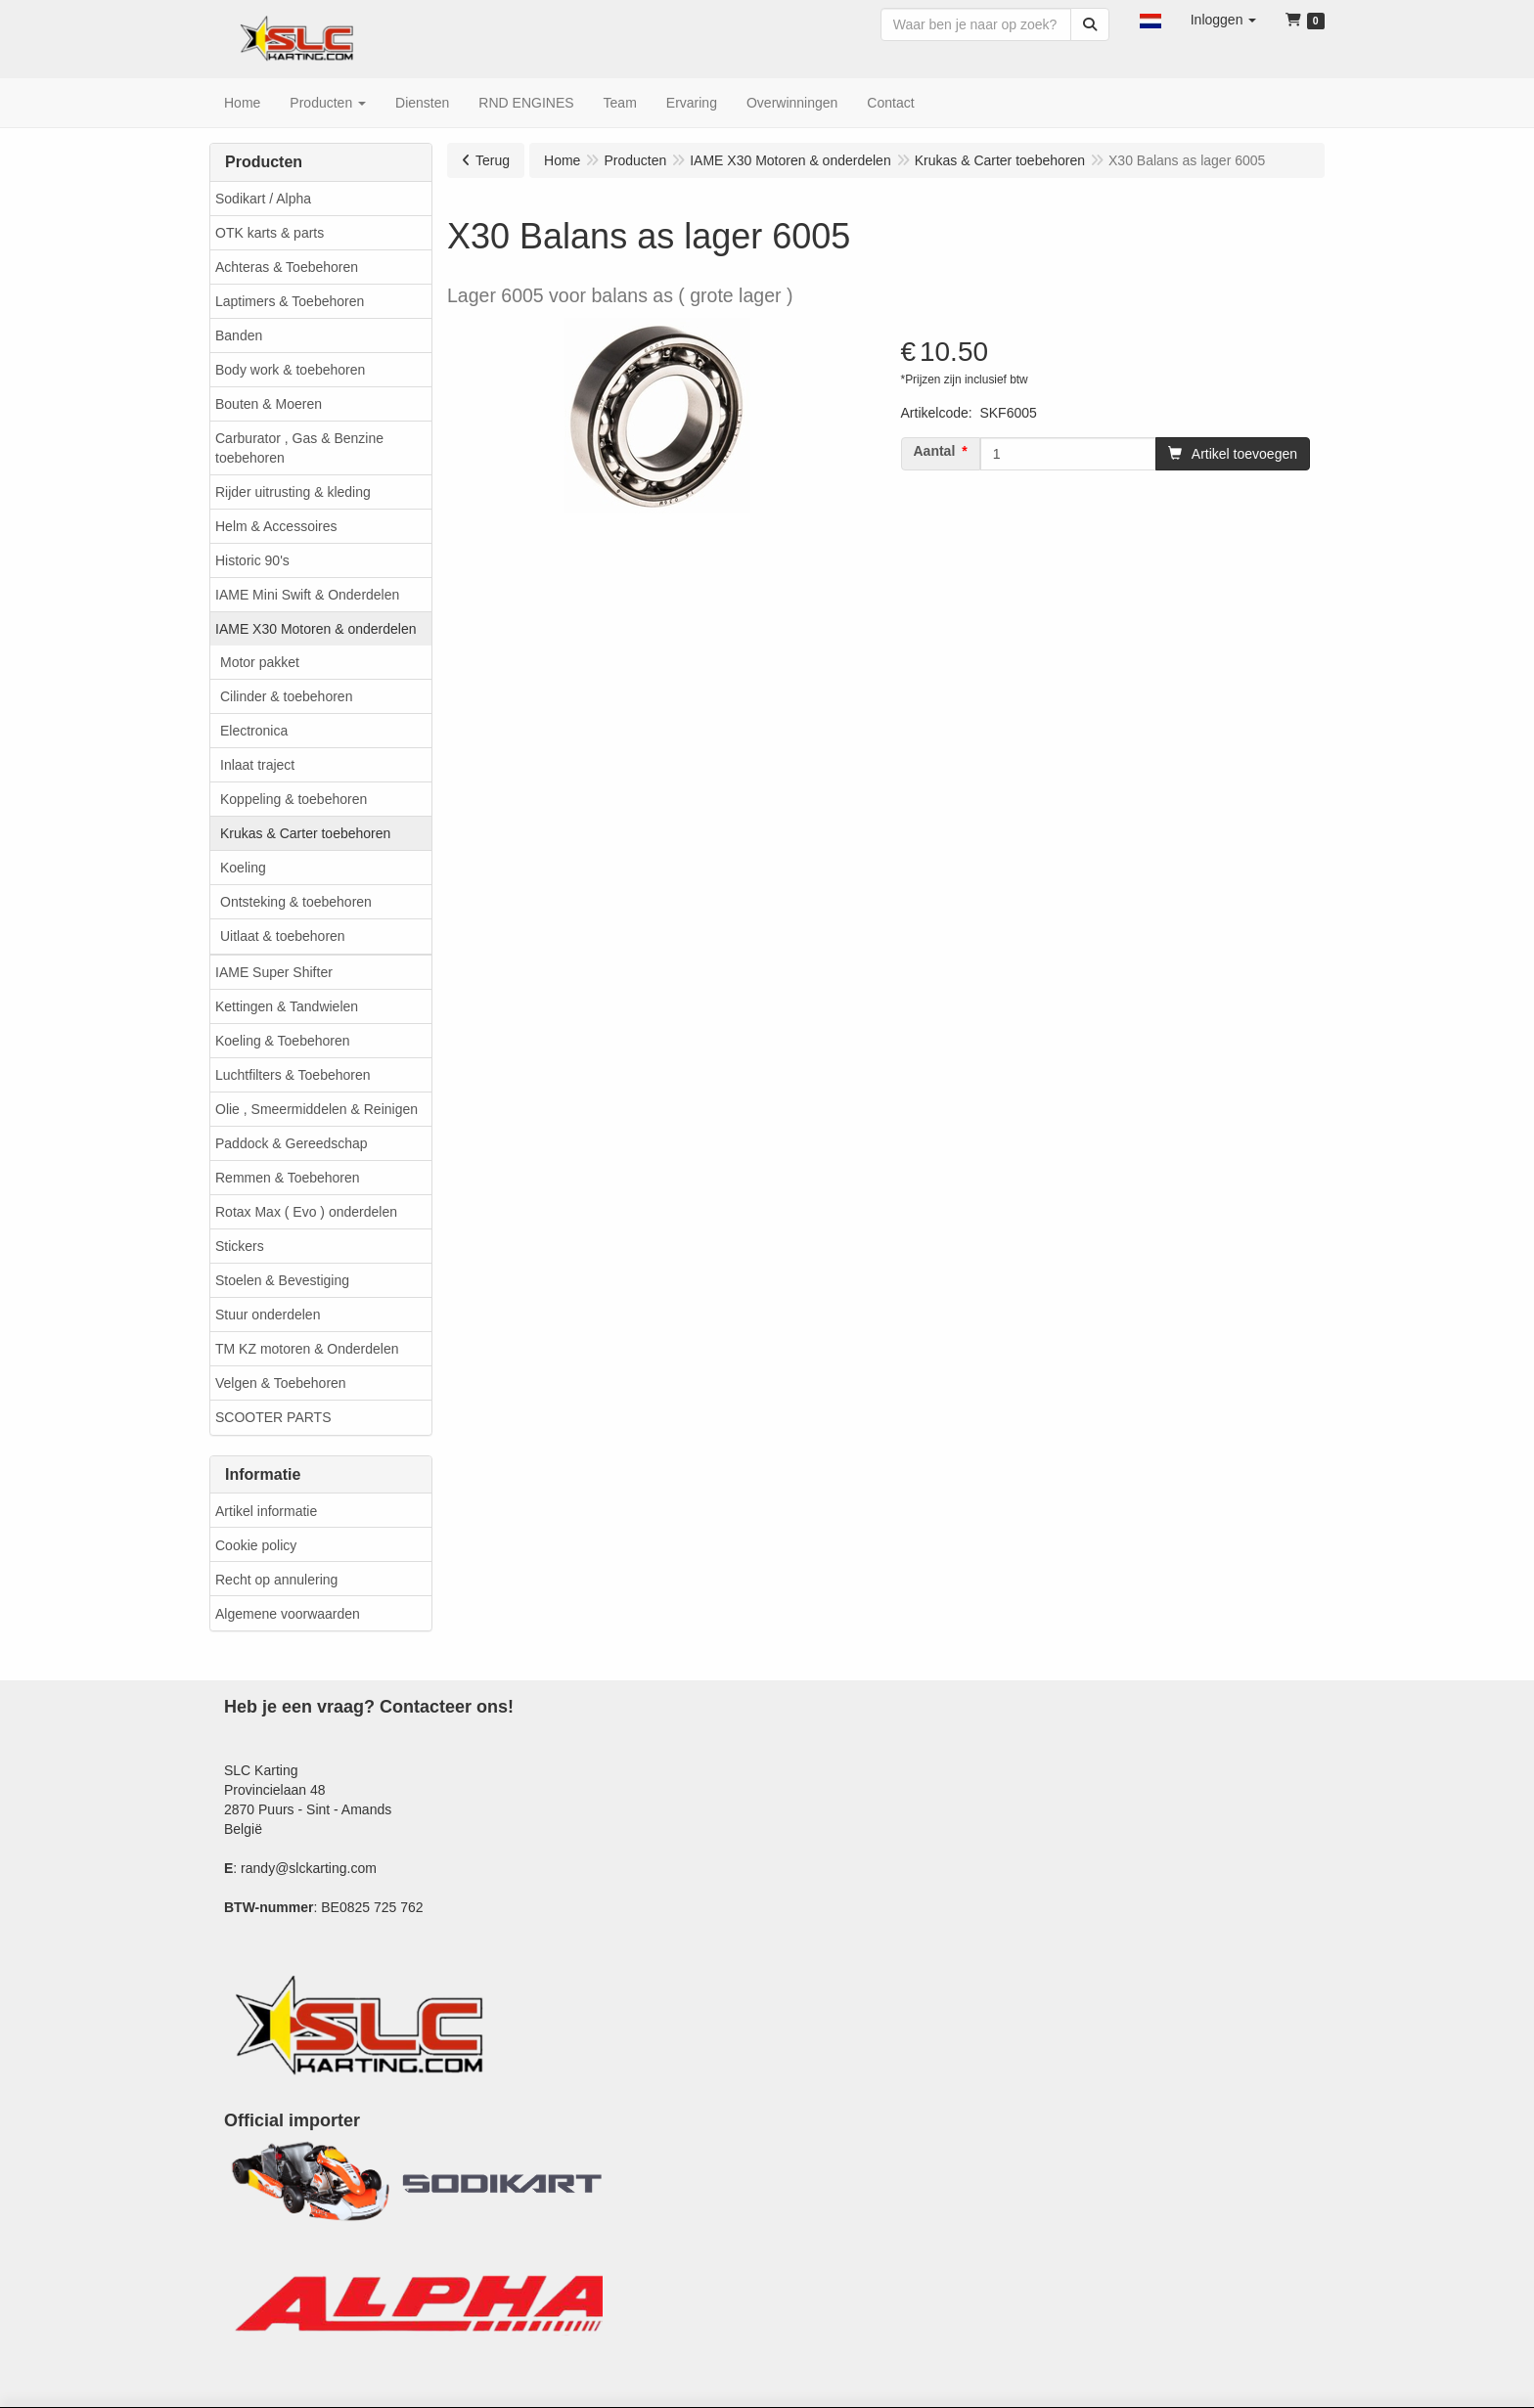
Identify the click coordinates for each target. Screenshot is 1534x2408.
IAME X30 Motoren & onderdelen (315, 629)
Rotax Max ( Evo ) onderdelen (306, 1212)
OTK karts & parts (269, 233)
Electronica (254, 730)
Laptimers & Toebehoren (289, 301)
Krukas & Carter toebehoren (305, 833)
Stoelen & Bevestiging (282, 1280)
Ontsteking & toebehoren (296, 902)
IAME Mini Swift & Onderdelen (307, 594)
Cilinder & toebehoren (286, 696)
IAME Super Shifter (274, 972)
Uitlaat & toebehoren (282, 936)
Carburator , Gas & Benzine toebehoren (299, 448)
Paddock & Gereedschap (291, 1143)
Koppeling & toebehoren (293, 799)
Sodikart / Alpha (263, 198)
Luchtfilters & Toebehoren (293, 1075)
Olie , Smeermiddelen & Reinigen (316, 1109)
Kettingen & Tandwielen (286, 1006)
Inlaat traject (257, 765)
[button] (1150, 19)
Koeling (243, 867)
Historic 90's (252, 560)
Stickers (239, 1246)
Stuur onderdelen (267, 1314)
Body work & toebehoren (290, 370)
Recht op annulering (276, 1579)
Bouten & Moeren (268, 404)
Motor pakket (259, 662)
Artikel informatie (266, 1511)
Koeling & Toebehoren (282, 1040)
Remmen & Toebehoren (287, 1177)
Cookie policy (255, 1545)
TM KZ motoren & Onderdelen (307, 1349)
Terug (492, 160)
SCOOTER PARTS (273, 1417)
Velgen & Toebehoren (280, 1383)
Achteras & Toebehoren (286, 267)
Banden (238, 335)
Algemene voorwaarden (287, 1614)
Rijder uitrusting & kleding (293, 492)
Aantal (935, 451)
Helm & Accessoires (276, 526)
